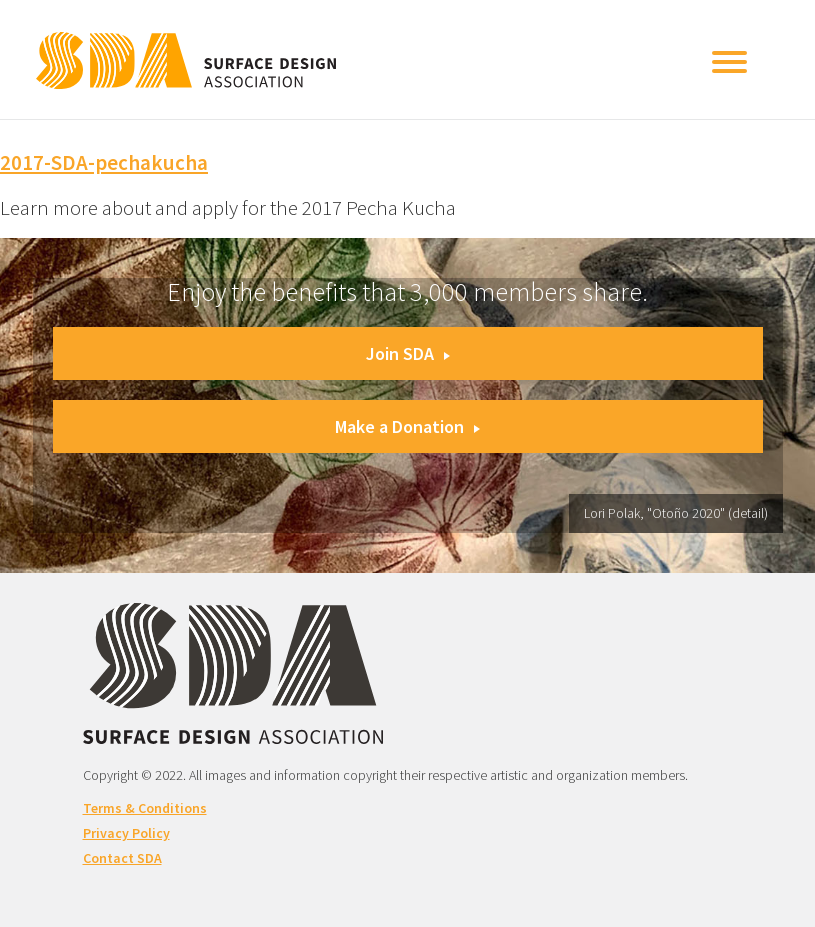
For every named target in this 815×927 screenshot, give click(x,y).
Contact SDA (122, 858)
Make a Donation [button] (407, 426)
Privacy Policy (126, 833)
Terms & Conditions (145, 808)
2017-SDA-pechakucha (104, 162)
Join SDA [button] (408, 353)
